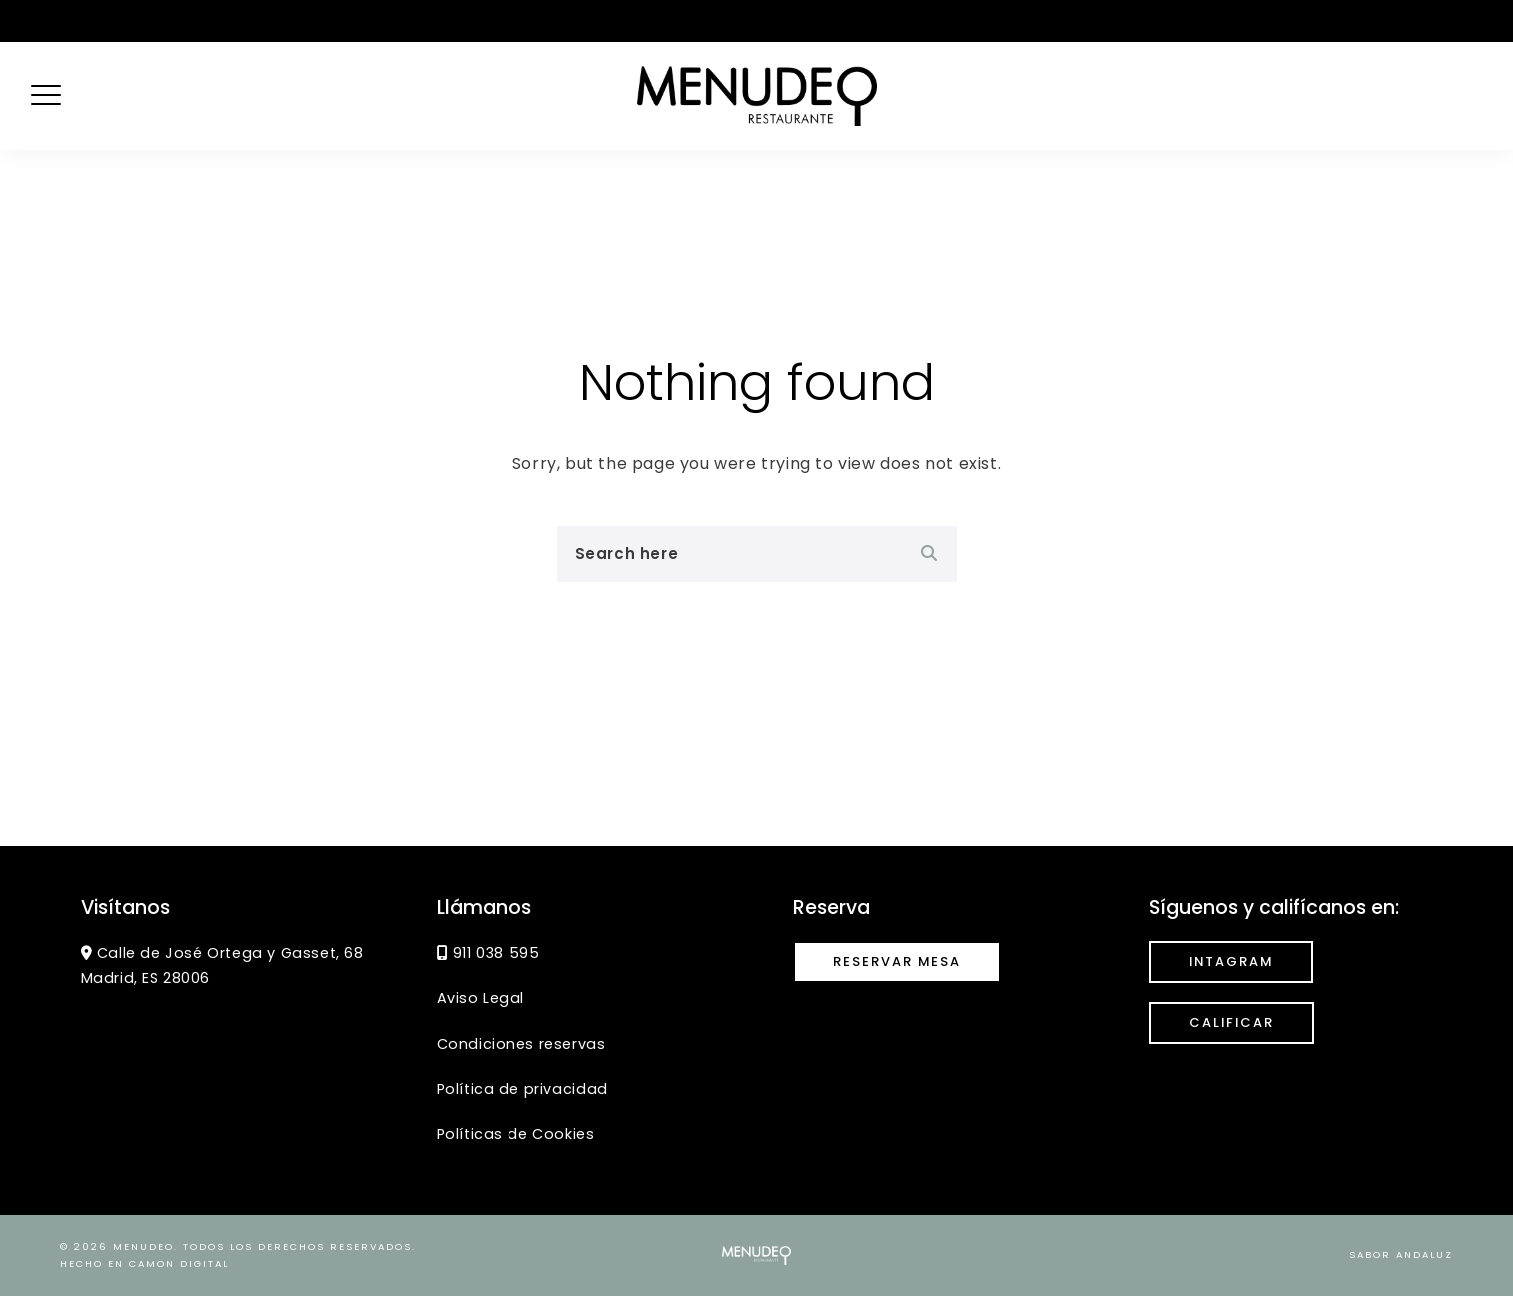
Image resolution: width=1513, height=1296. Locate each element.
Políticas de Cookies (516, 1134)
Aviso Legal (481, 998)
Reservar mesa (897, 961)
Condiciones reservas (521, 1044)
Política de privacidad (522, 1089)
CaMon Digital (179, 1263)
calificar (1231, 1022)
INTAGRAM (1231, 961)
